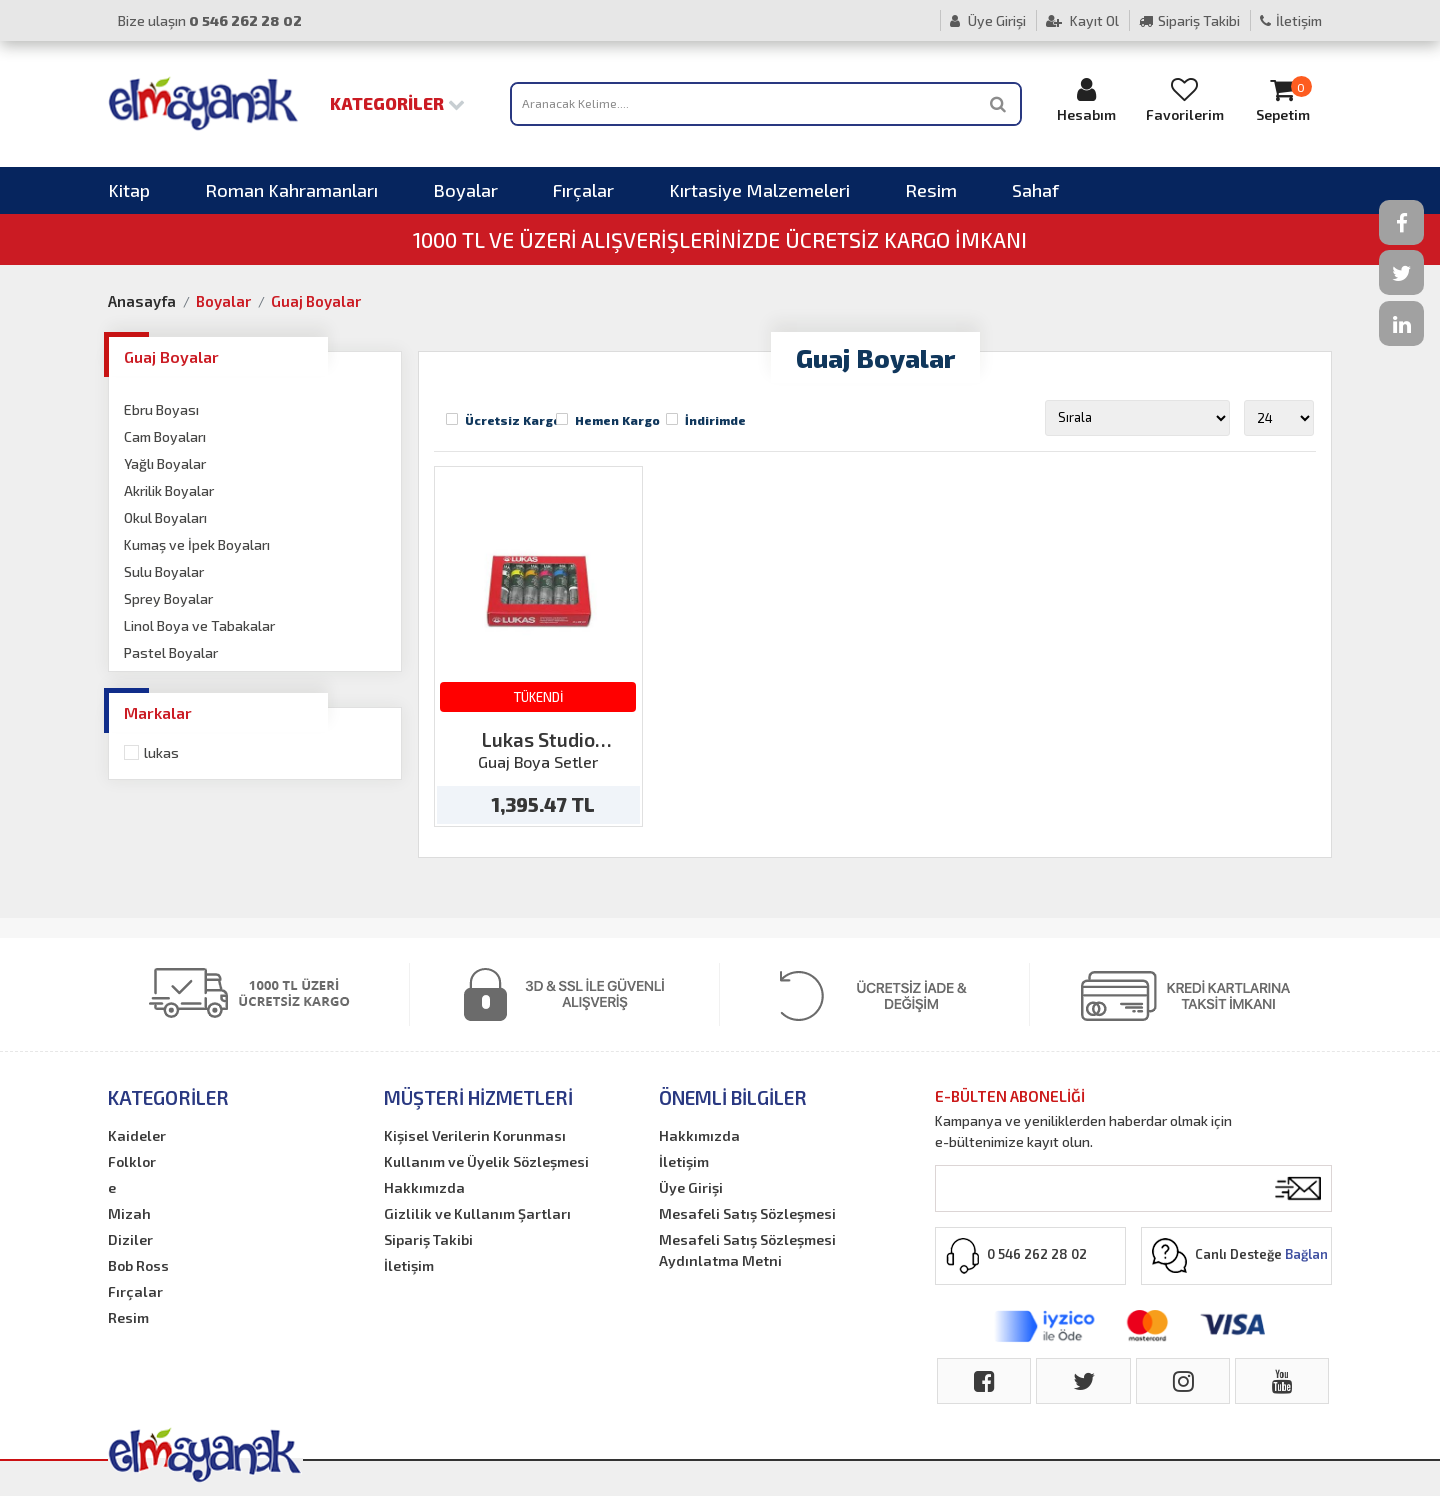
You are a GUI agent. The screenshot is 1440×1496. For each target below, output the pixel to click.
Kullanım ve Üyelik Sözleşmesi (486, 1161)
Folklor (132, 1161)
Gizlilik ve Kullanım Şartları (477, 1213)
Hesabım (1087, 99)
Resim (931, 190)
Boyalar (465, 190)
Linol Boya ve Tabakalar (199, 625)
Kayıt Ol (1082, 20)
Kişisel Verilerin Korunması (475, 1135)
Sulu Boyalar (164, 571)
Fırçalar (583, 190)
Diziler (130, 1239)
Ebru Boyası (161, 409)
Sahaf (1035, 190)
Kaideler (137, 1135)
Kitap (129, 190)
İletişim (1291, 20)
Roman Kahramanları (291, 190)
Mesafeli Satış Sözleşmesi (747, 1213)
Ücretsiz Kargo (513, 420)
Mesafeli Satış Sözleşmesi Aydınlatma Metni (747, 1250)
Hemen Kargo (617, 420)
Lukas (161, 752)
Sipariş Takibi (1189, 20)
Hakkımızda (424, 1187)
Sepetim (1283, 99)
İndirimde (715, 420)
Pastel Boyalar (171, 652)
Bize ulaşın (210, 20)
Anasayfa (142, 301)
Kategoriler (397, 103)
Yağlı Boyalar (165, 463)
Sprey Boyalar (168, 598)
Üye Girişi (988, 20)
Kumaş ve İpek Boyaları (197, 544)
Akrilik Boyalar (169, 490)
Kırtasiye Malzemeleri (759, 190)
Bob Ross (138, 1265)
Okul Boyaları (165, 517)
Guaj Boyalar (316, 301)
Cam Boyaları (165, 436)
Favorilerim (1185, 99)
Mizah (129, 1213)
